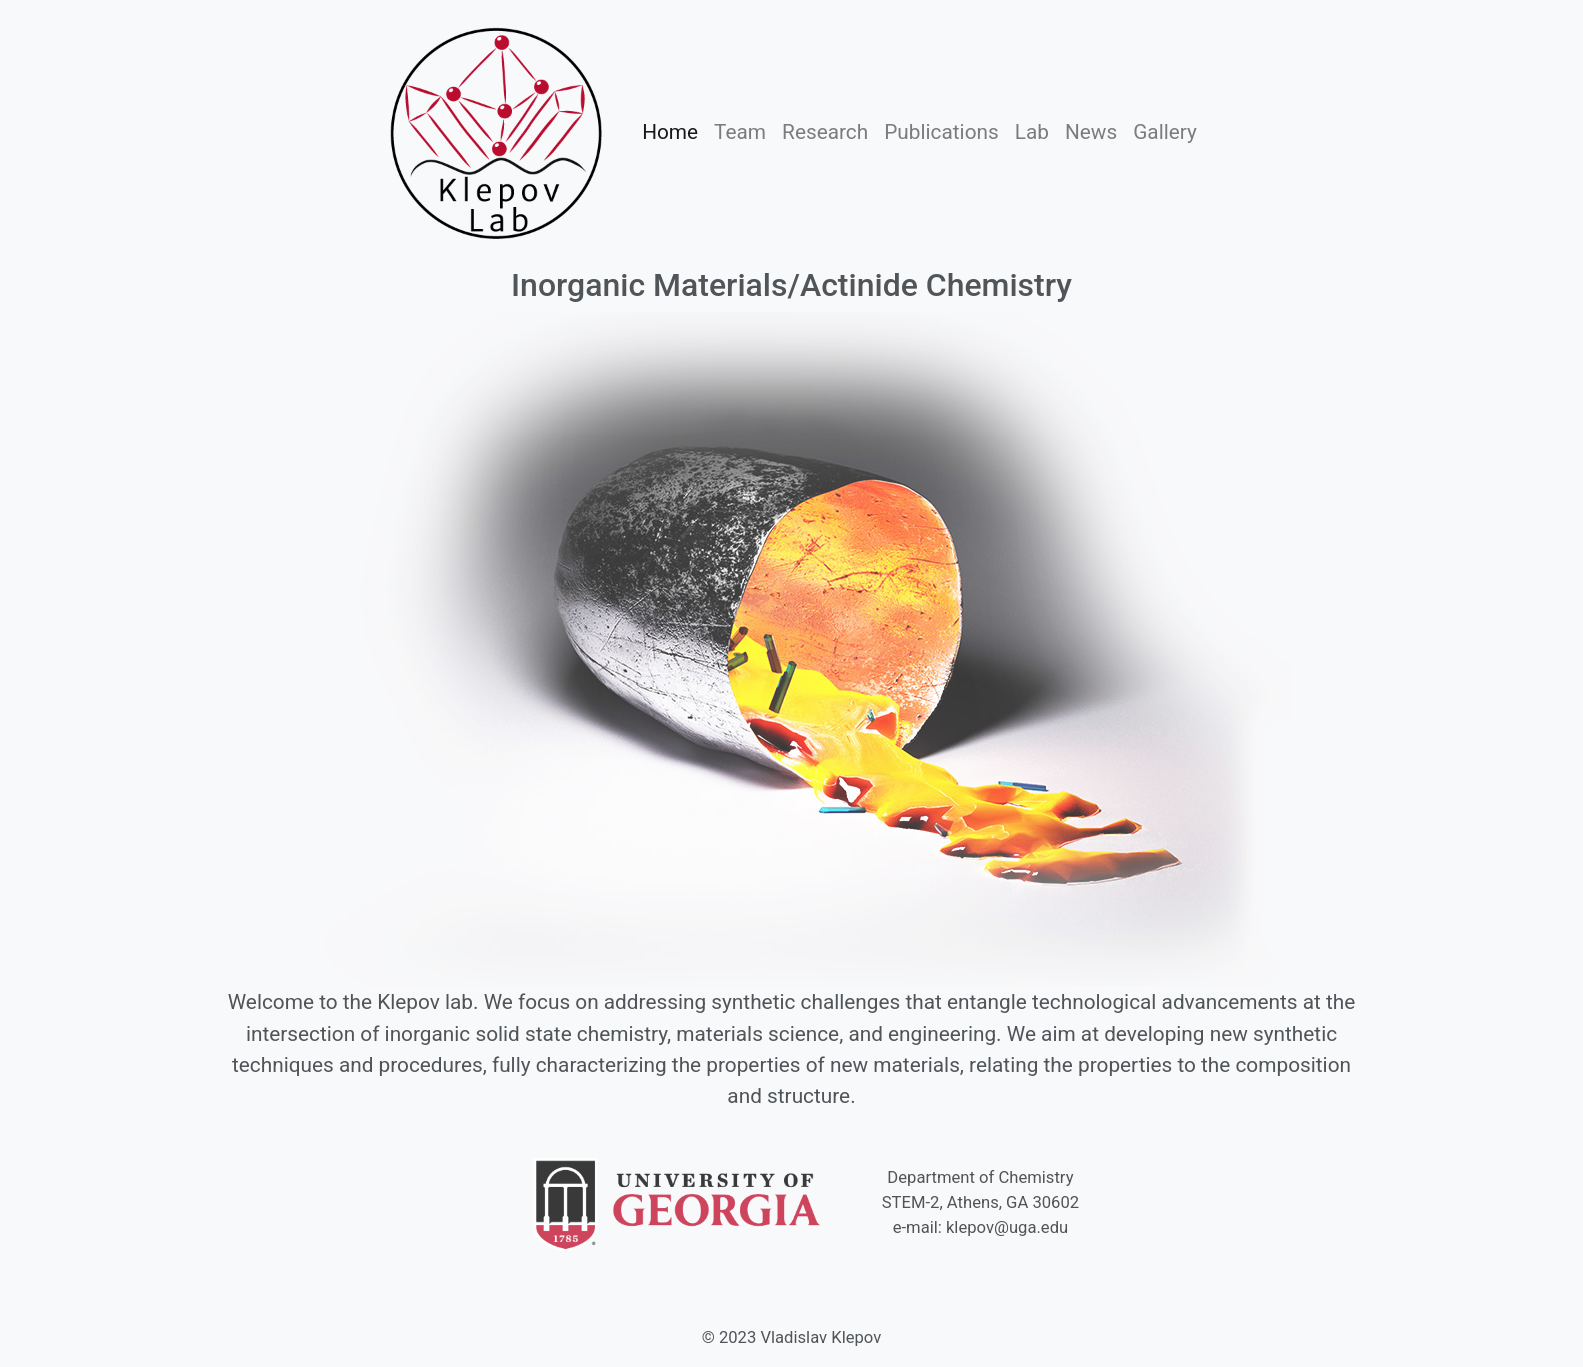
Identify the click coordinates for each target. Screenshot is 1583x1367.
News (1091, 132)
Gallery (1165, 132)
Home (674, 130)
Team (744, 130)
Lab (1036, 130)
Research (829, 130)
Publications (945, 130)
